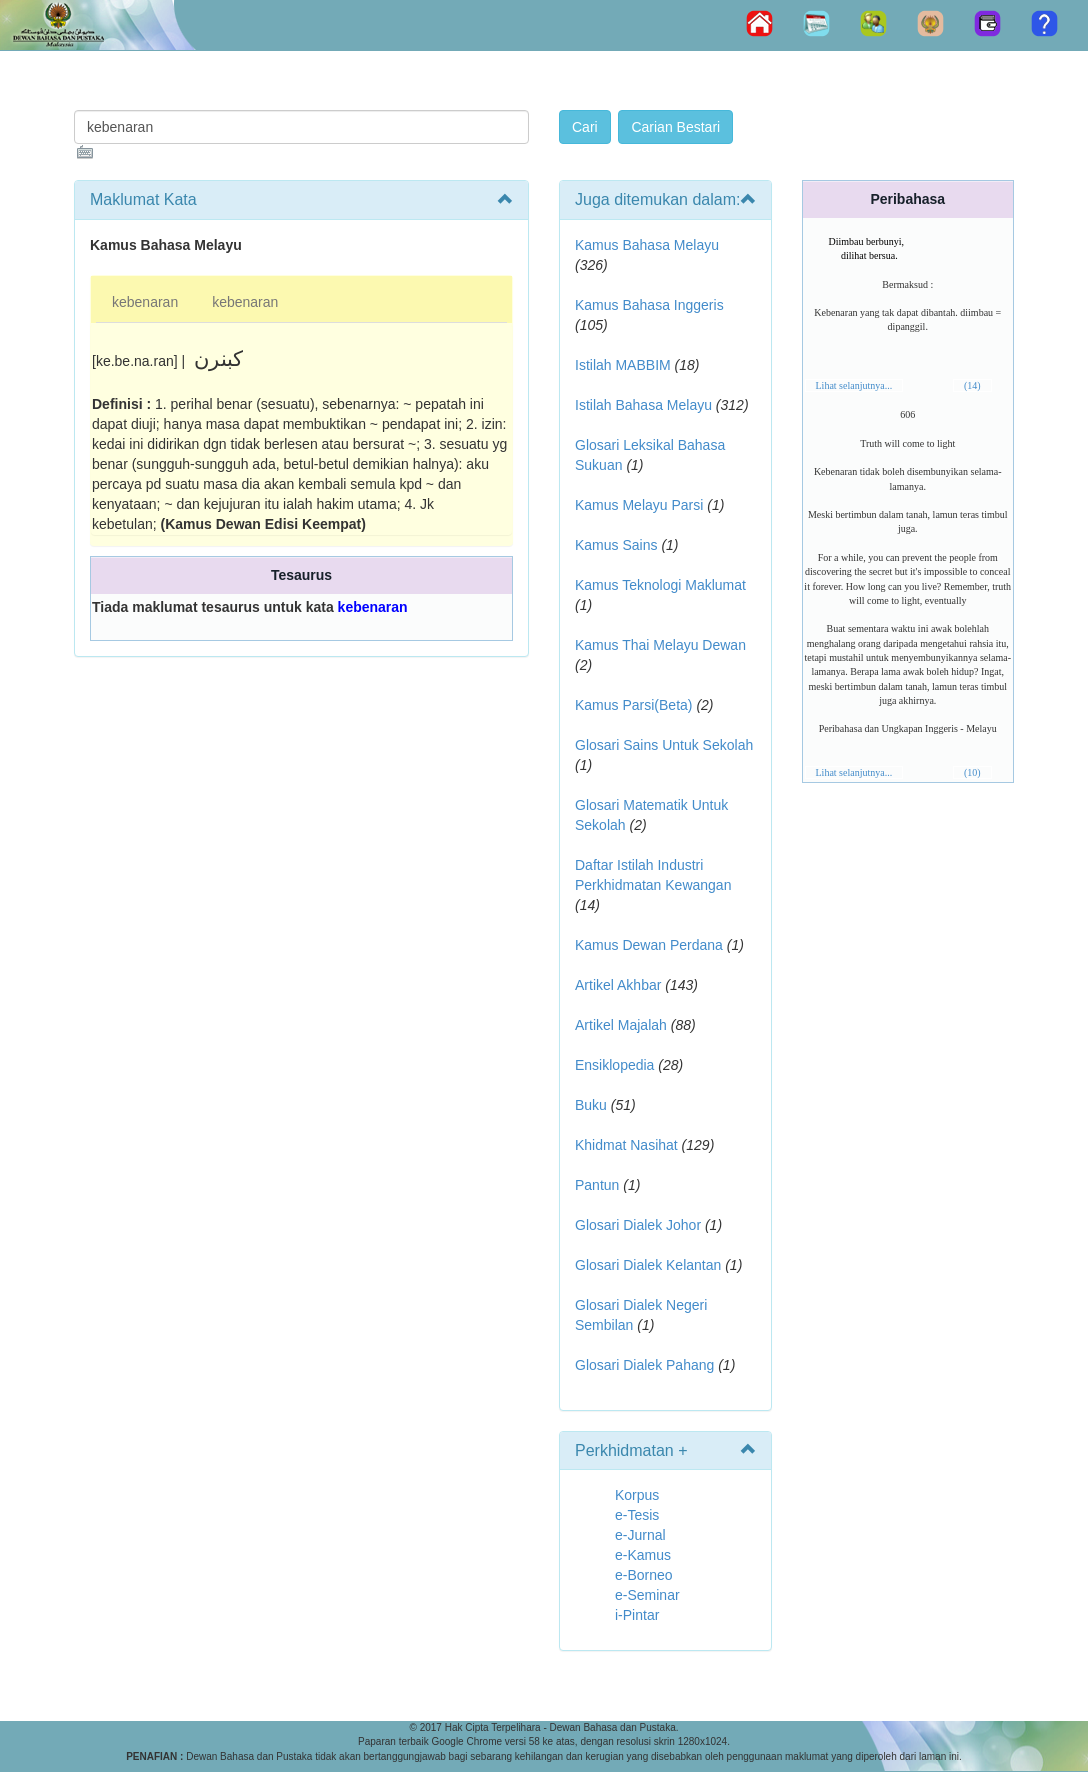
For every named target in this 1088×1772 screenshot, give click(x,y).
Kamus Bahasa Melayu (647, 245)
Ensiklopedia (614, 1065)
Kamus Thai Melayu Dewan (660, 645)
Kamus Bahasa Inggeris (649, 305)
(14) (972, 385)
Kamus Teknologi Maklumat (660, 585)
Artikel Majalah (621, 1025)
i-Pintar (637, 1615)
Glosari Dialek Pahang (644, 1365)
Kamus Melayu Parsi (639, 505)
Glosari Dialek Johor (638, 1225)
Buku (591, 1105)
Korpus (637, 1495)
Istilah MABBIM (623, 365)
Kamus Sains (616, 545)
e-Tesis (637, 1515)
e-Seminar (647, 1595)
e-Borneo (644, 1575)
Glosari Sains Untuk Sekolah (664, 745)
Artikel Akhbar (618, 985)
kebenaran (145, 302)
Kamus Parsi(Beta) (633, 705)
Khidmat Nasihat (626, 1145)
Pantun (597, 1185)
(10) (972, 772)
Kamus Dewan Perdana (649, 945)
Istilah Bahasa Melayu (643, 405)
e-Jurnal (640, 1535)
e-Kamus (643, 1555)
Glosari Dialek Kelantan (648, 1265)
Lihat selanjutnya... (854, 385)
